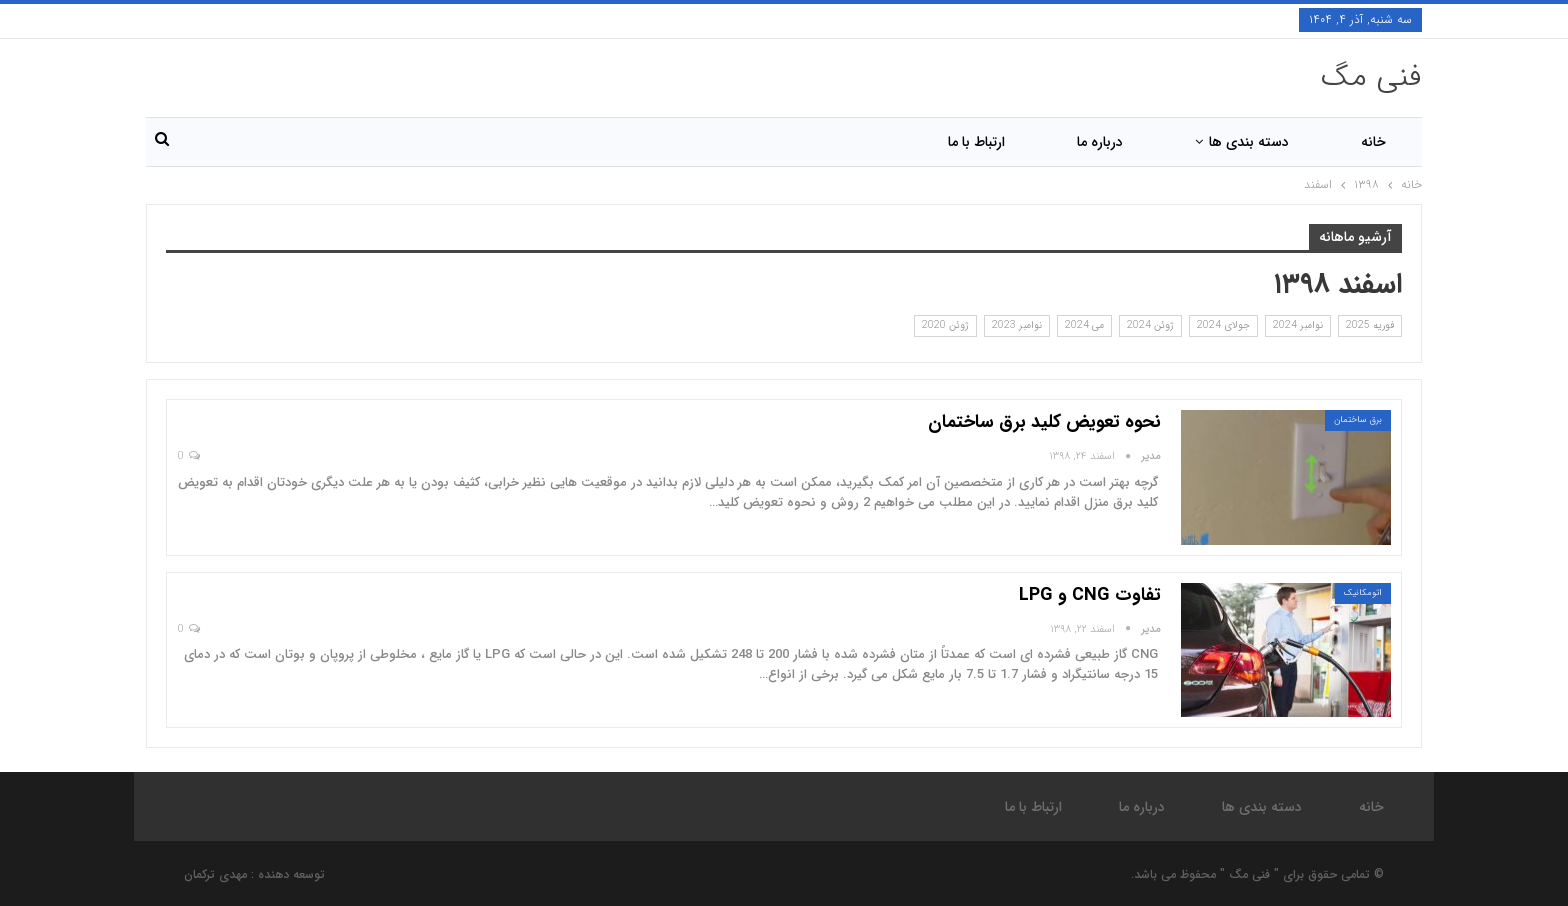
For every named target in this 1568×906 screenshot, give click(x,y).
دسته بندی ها (1249, 142)
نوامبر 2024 (1298, 325)
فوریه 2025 (1370, 325)
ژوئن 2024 (1150, 325)
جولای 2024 (1223, 325)
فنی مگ (1371, 77)
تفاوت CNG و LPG (1090, 595)
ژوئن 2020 (945, 325)
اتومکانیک (1363, 593)
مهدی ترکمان (215, 874)
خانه (1373, 142)
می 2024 (1084, 325)
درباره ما (1100, 142)
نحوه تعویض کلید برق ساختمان (1044, 422)
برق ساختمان (1358, 420)
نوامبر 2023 (1017, 325)
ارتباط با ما (976, 142)
